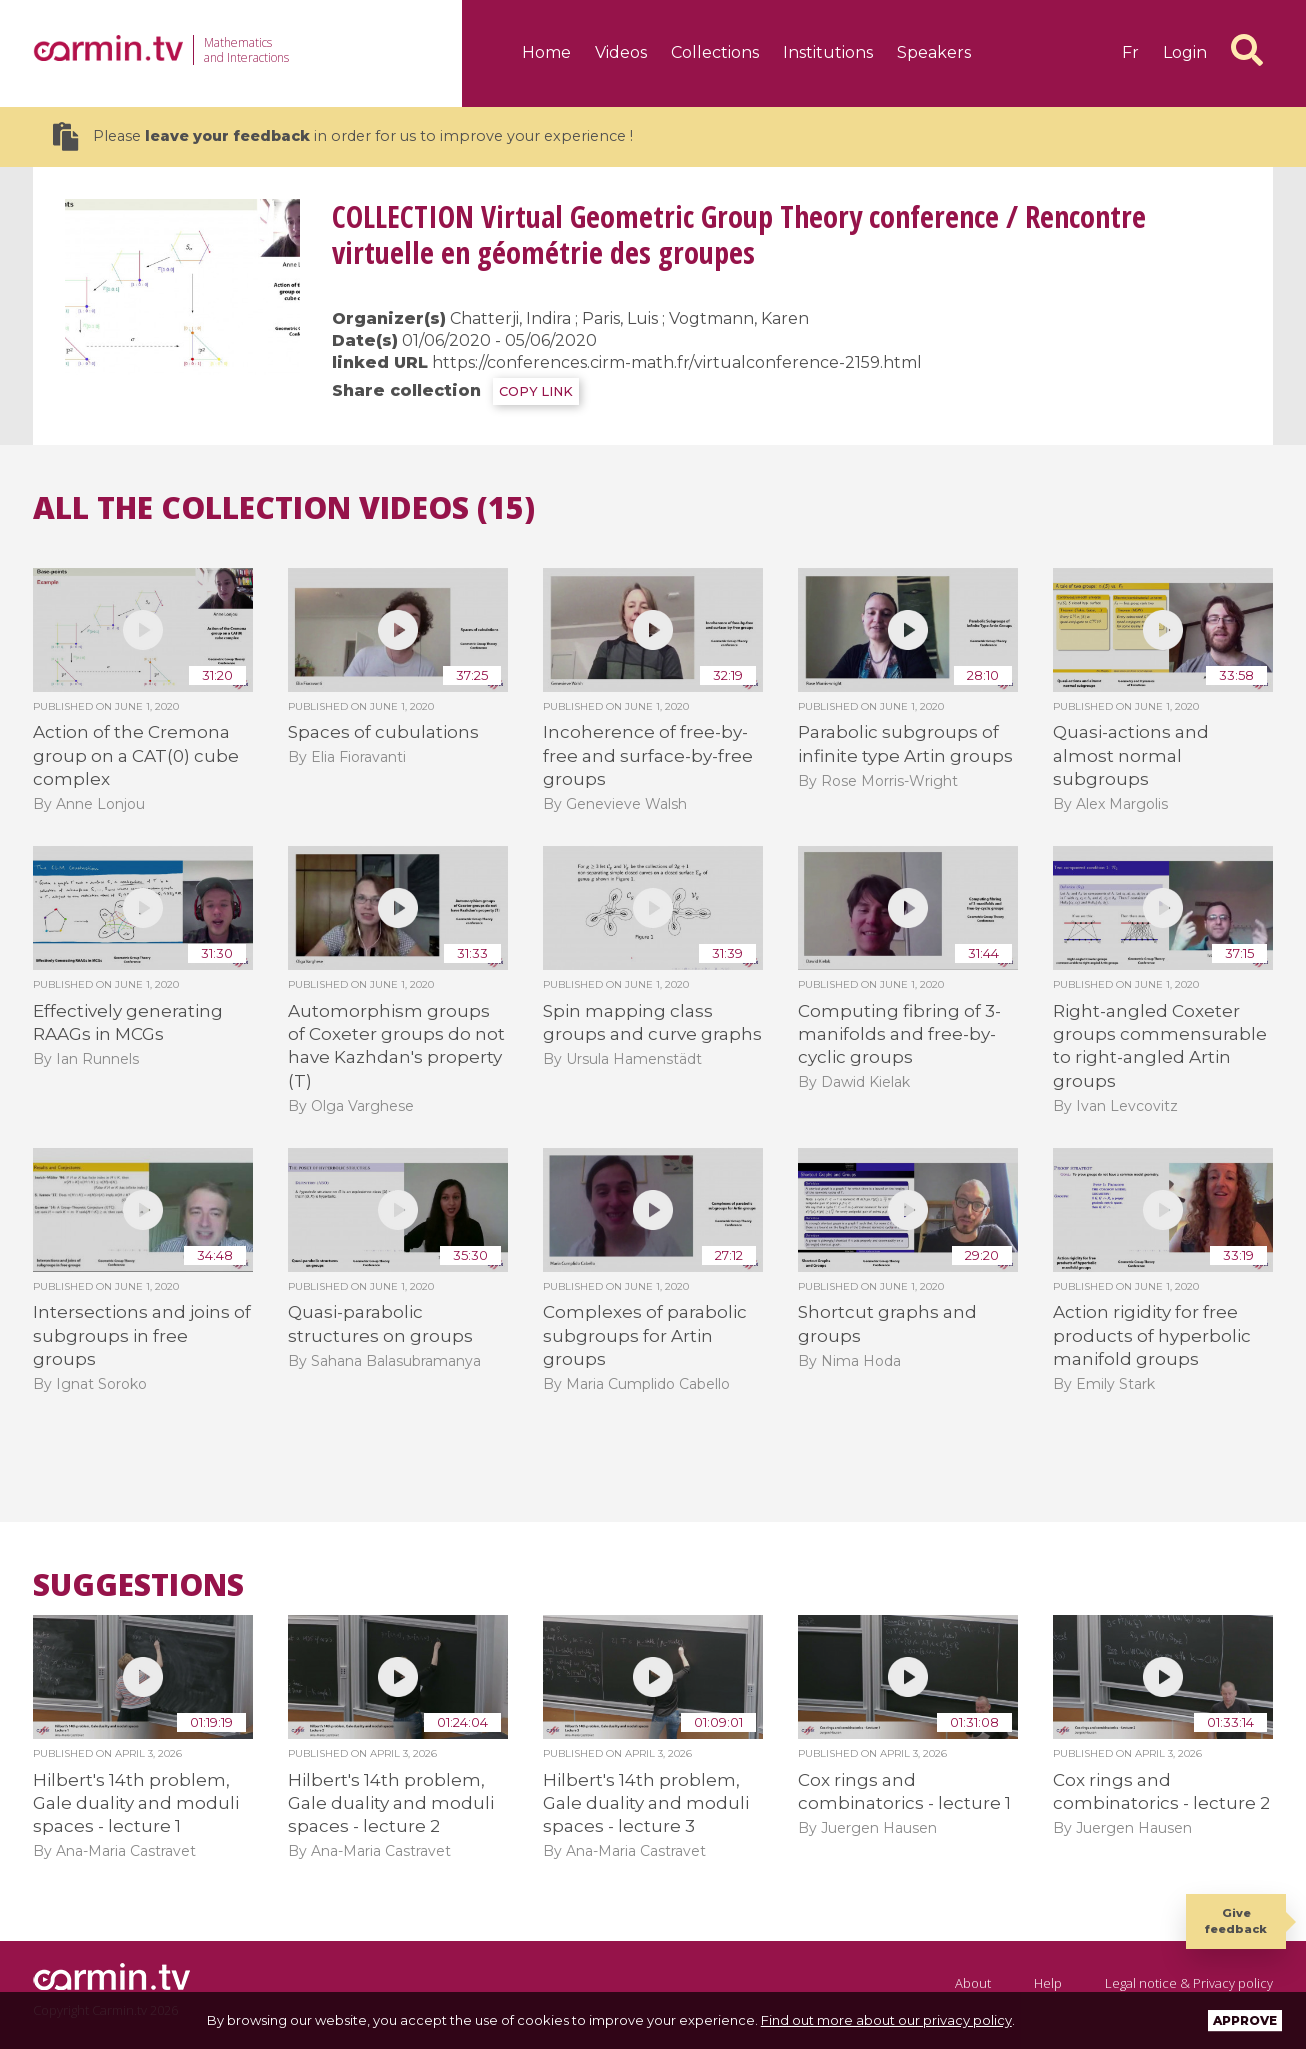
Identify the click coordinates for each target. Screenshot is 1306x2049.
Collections (715, 52)
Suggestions (138, 1585)
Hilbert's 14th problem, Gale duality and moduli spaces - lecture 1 (136, 1803)
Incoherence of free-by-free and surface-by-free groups (648, 755)
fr (1130, 52)
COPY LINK (536, 391)
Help (1048, 1983)
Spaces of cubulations (383, 732)
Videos (621, 52)
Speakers (934, 52)
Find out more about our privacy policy (886, 2020)
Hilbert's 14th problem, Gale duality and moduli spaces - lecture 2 (391, 1803)
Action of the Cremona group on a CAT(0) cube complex (136, 755)
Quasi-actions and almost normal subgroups (1131, 755)
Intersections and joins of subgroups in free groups (142, 1335)
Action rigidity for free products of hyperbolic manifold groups (1152, 1335)
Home (546, 52)
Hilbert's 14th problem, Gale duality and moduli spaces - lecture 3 (646, 1803)
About (973, 1983)
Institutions (828, 52)
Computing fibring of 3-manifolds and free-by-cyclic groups (899, 1034)
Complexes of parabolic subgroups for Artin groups (645, 1335)
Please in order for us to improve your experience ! (343, 136)
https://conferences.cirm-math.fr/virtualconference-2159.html (677, 362)
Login (1185, 52)
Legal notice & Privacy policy (1189, 1983)
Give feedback (1236, 1920)
